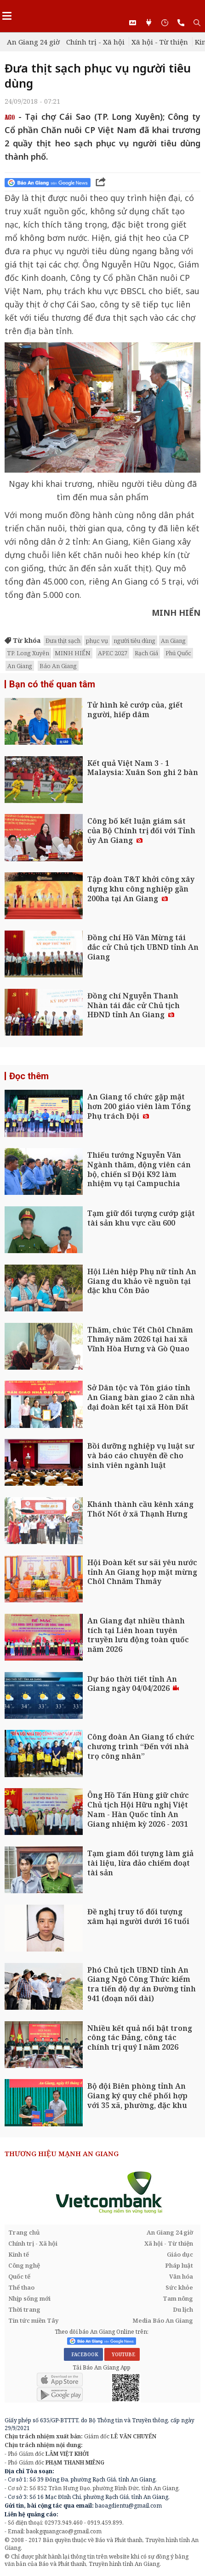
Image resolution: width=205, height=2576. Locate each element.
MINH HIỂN (73, 653)
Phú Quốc (178, 653)
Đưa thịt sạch (63, 640)
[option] (102, 2192)
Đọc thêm (29, 1076)
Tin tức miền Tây (33, 2320)
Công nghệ (24, 2265)
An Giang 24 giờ (33, 41)
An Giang (173, 640)
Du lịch (183, 2309)
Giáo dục (180, 2254)
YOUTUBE (122, 2354)
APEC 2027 (112, 653)
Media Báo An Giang (162, 2320)
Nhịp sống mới (29, 2298)
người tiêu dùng (134, 640)
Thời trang (24, 2309)
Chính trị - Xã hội (95, 41)
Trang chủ (24, 2232)
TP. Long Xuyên (28, 653)
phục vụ (97, 640)
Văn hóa (181, 2276)
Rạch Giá (146, 653)
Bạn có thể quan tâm (52, 684)
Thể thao (21, 2287)
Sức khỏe (179, 2287)
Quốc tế (19, 2276)
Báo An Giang (58, 666)
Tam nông (178, 2298)
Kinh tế (18, 2254)
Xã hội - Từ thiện (159, 41)
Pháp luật (179, 2265)
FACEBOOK (83, 2354)
